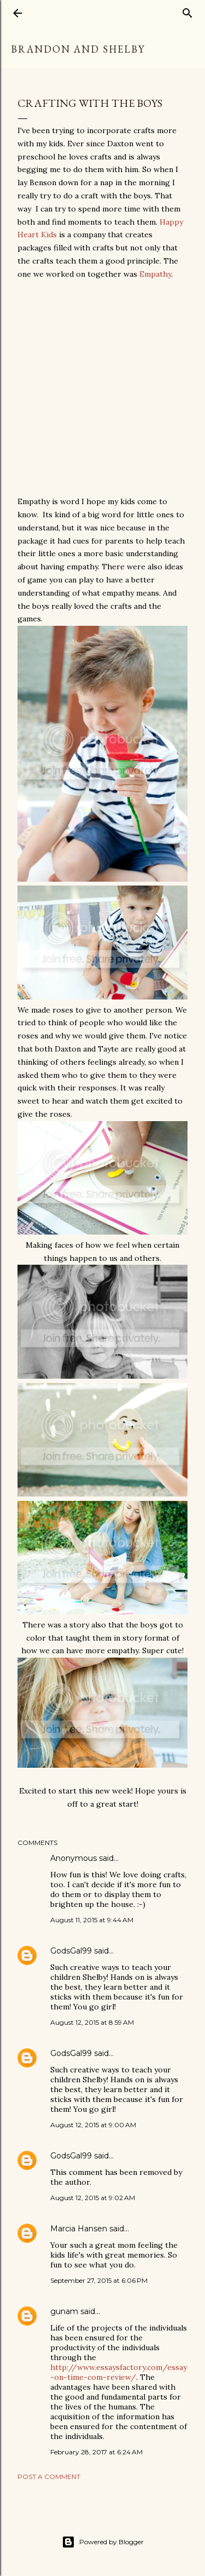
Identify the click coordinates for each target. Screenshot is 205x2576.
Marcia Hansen (78, 2229)
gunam (64, 2311)
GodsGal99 (71, 1951)
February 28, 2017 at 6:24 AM (96, 2452)
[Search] (187, 10)
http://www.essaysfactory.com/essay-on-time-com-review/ (118, 2372)
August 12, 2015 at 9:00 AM (93, 2125)
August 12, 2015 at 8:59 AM (92, 2022)
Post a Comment (48, 2476)
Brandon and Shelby (78, 49)
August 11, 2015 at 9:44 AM (91, 1920)
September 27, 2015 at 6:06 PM (99, 2280)
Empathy (155, 274)
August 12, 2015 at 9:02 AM (92, 2198)
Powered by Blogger (103, 2542)
